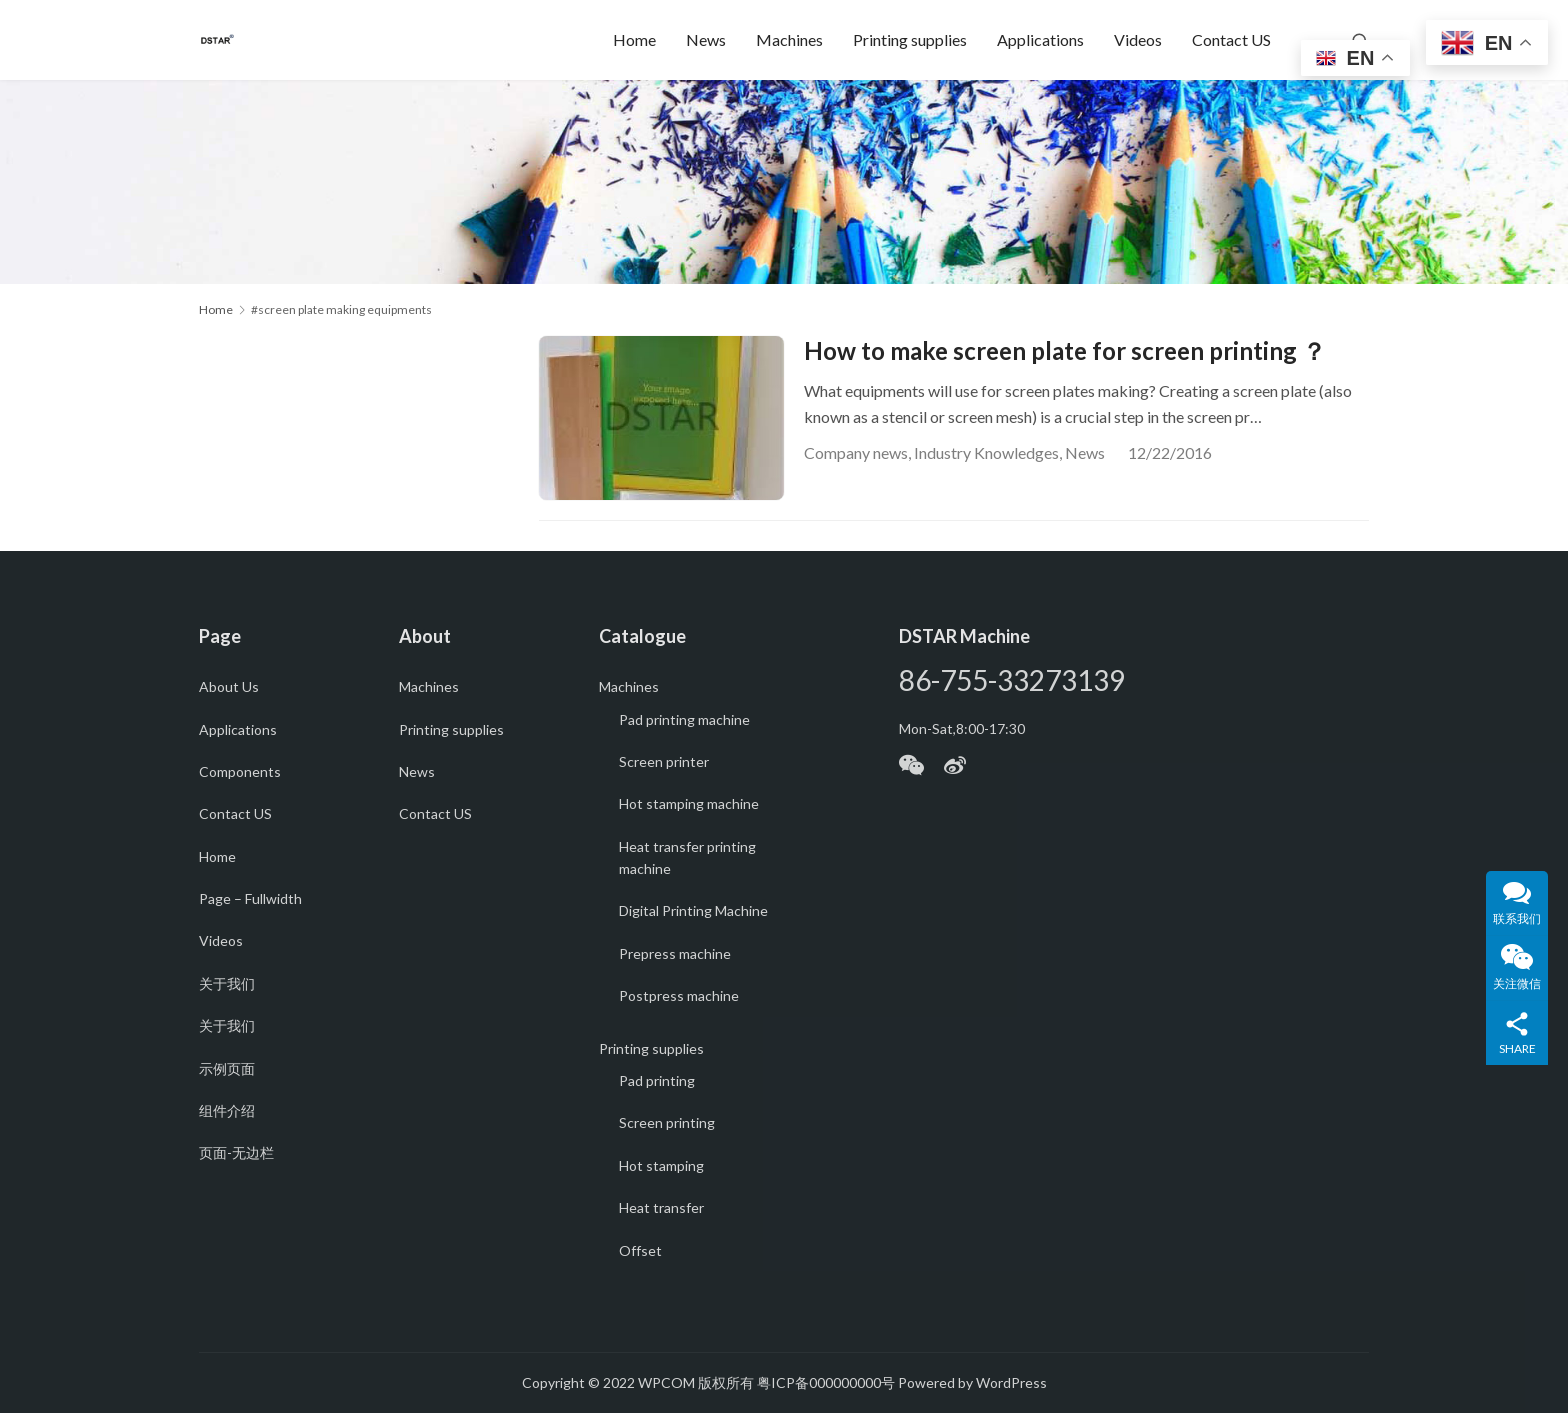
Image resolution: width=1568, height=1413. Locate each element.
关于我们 (227, 983)
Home (634, 39)
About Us (229, 686)
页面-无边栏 (236, 1152)
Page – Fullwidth (250, 898)
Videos (1138, 39)
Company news (856, 452)
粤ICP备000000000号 (826, 1382)
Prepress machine (675, 953)
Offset (640, 1250)
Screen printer (664, 761)
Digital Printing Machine (693, 910)
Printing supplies (910, 39)
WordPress (1011, 1382)
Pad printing (657, 1080)
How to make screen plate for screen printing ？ (1065, 350)
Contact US (1231, 39)
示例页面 (227, 1068)
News (706, 39)
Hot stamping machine (689, 803)
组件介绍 (227, 1110)
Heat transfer (661, 1207)
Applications (1040, 39)
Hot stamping (661, 1165)
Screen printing (667, 1122)
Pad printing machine (684, 719)
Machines (789, 39)
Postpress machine (679, 995)
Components (240, 771)
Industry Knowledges (986, 452)
